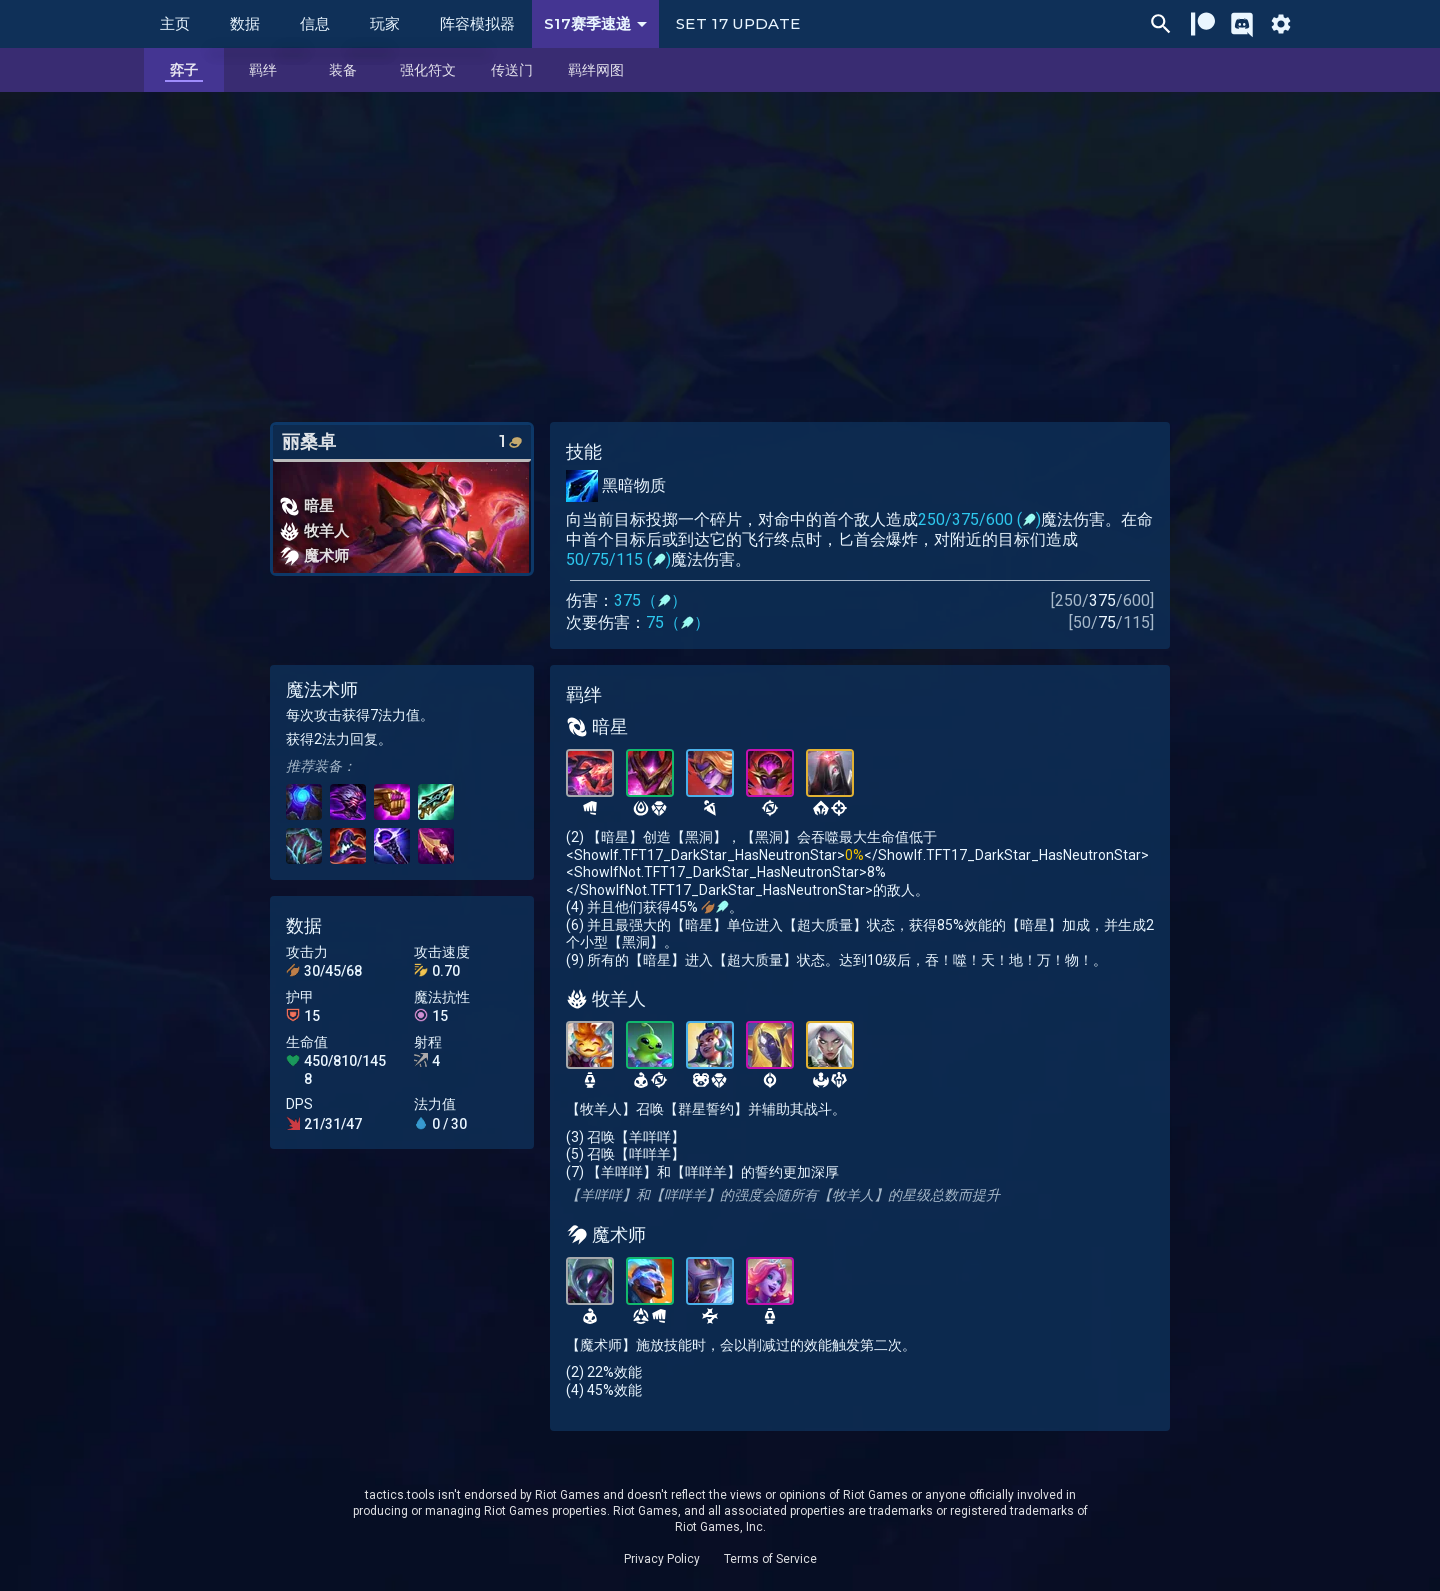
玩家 (385, 23)
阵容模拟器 (477, 23)
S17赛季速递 (599, 24)
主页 (175, 23)
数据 (245, 23)
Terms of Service (770, 1559)
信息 (315, 23)
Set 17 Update (738, 23)
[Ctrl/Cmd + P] (1161, 24)
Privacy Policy (662, 1559)
